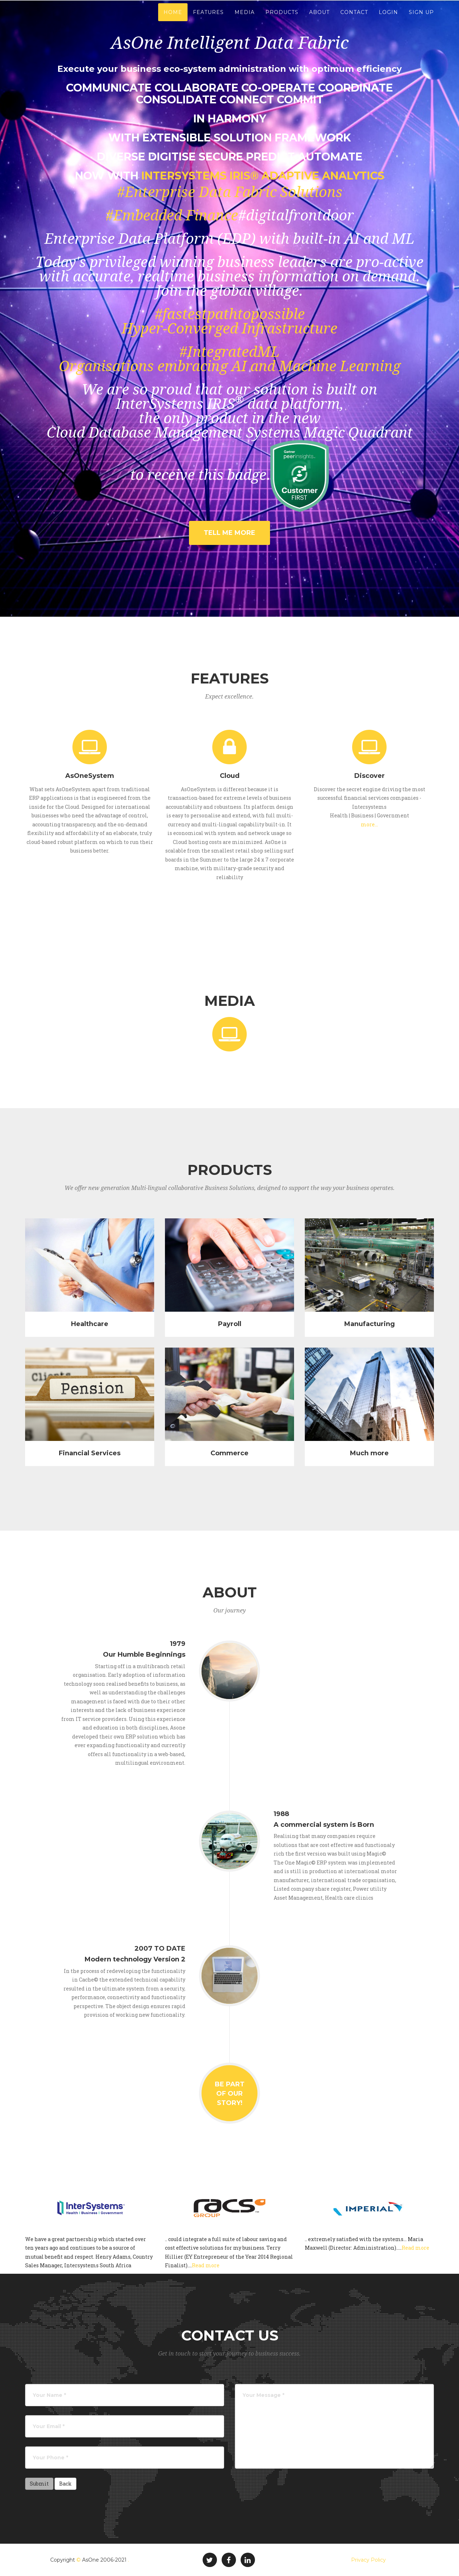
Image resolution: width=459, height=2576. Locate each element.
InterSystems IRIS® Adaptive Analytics (262, 175)
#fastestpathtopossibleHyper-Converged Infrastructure (229, 321)
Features (208, 18)
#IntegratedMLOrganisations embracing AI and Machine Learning (230, 359)
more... (369, 824)
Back (65, 2483)
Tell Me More (229, 533)
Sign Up (421, 18)
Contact (354, 18)
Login (388, 18)
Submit (39, 2483)
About (319, 18)
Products (281, 18)
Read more (205, 2265)
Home (173, 18)
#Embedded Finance (171, 215)
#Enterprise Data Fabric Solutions (229, 192)
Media (245, 18)
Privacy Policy (368, 2560)
